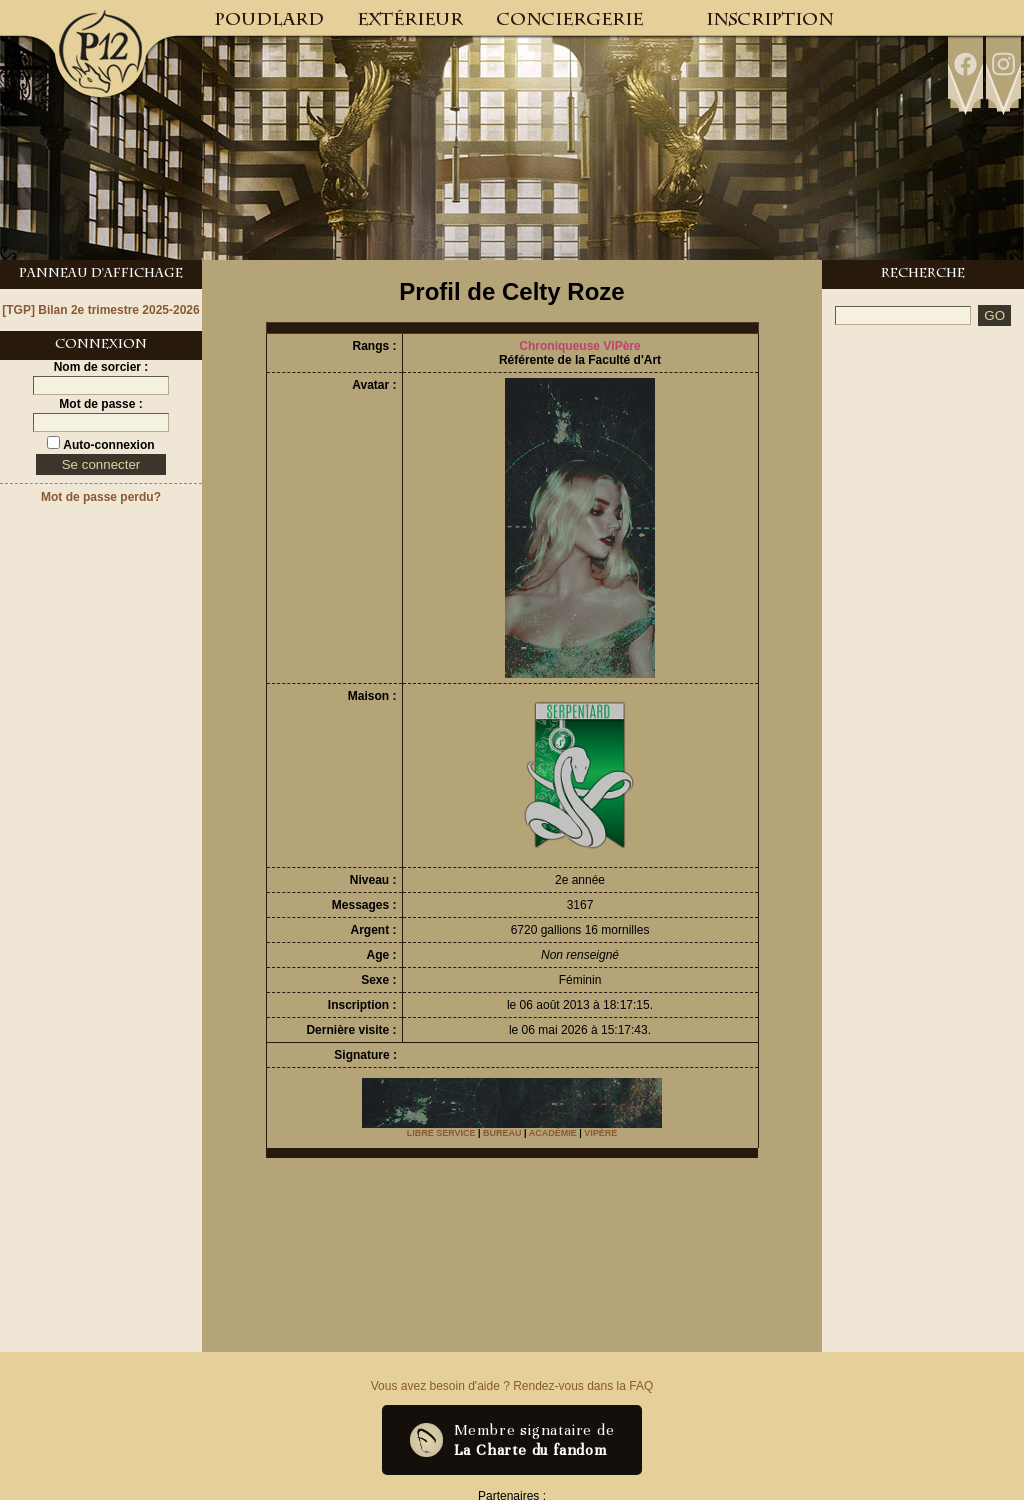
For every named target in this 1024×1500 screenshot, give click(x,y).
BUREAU (502, 1133)
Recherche (923, 275)
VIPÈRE (600, 1133)
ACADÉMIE (553, 1133)
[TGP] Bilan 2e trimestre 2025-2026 (100, 310)
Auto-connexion (107, 445)
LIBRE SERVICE (441, 1133)
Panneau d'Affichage (101, 275)
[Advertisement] (923, 404)
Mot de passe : (100, 404)
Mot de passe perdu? (101, 497)
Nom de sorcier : (101, 367)
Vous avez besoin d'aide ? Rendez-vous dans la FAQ (512, 1386)
